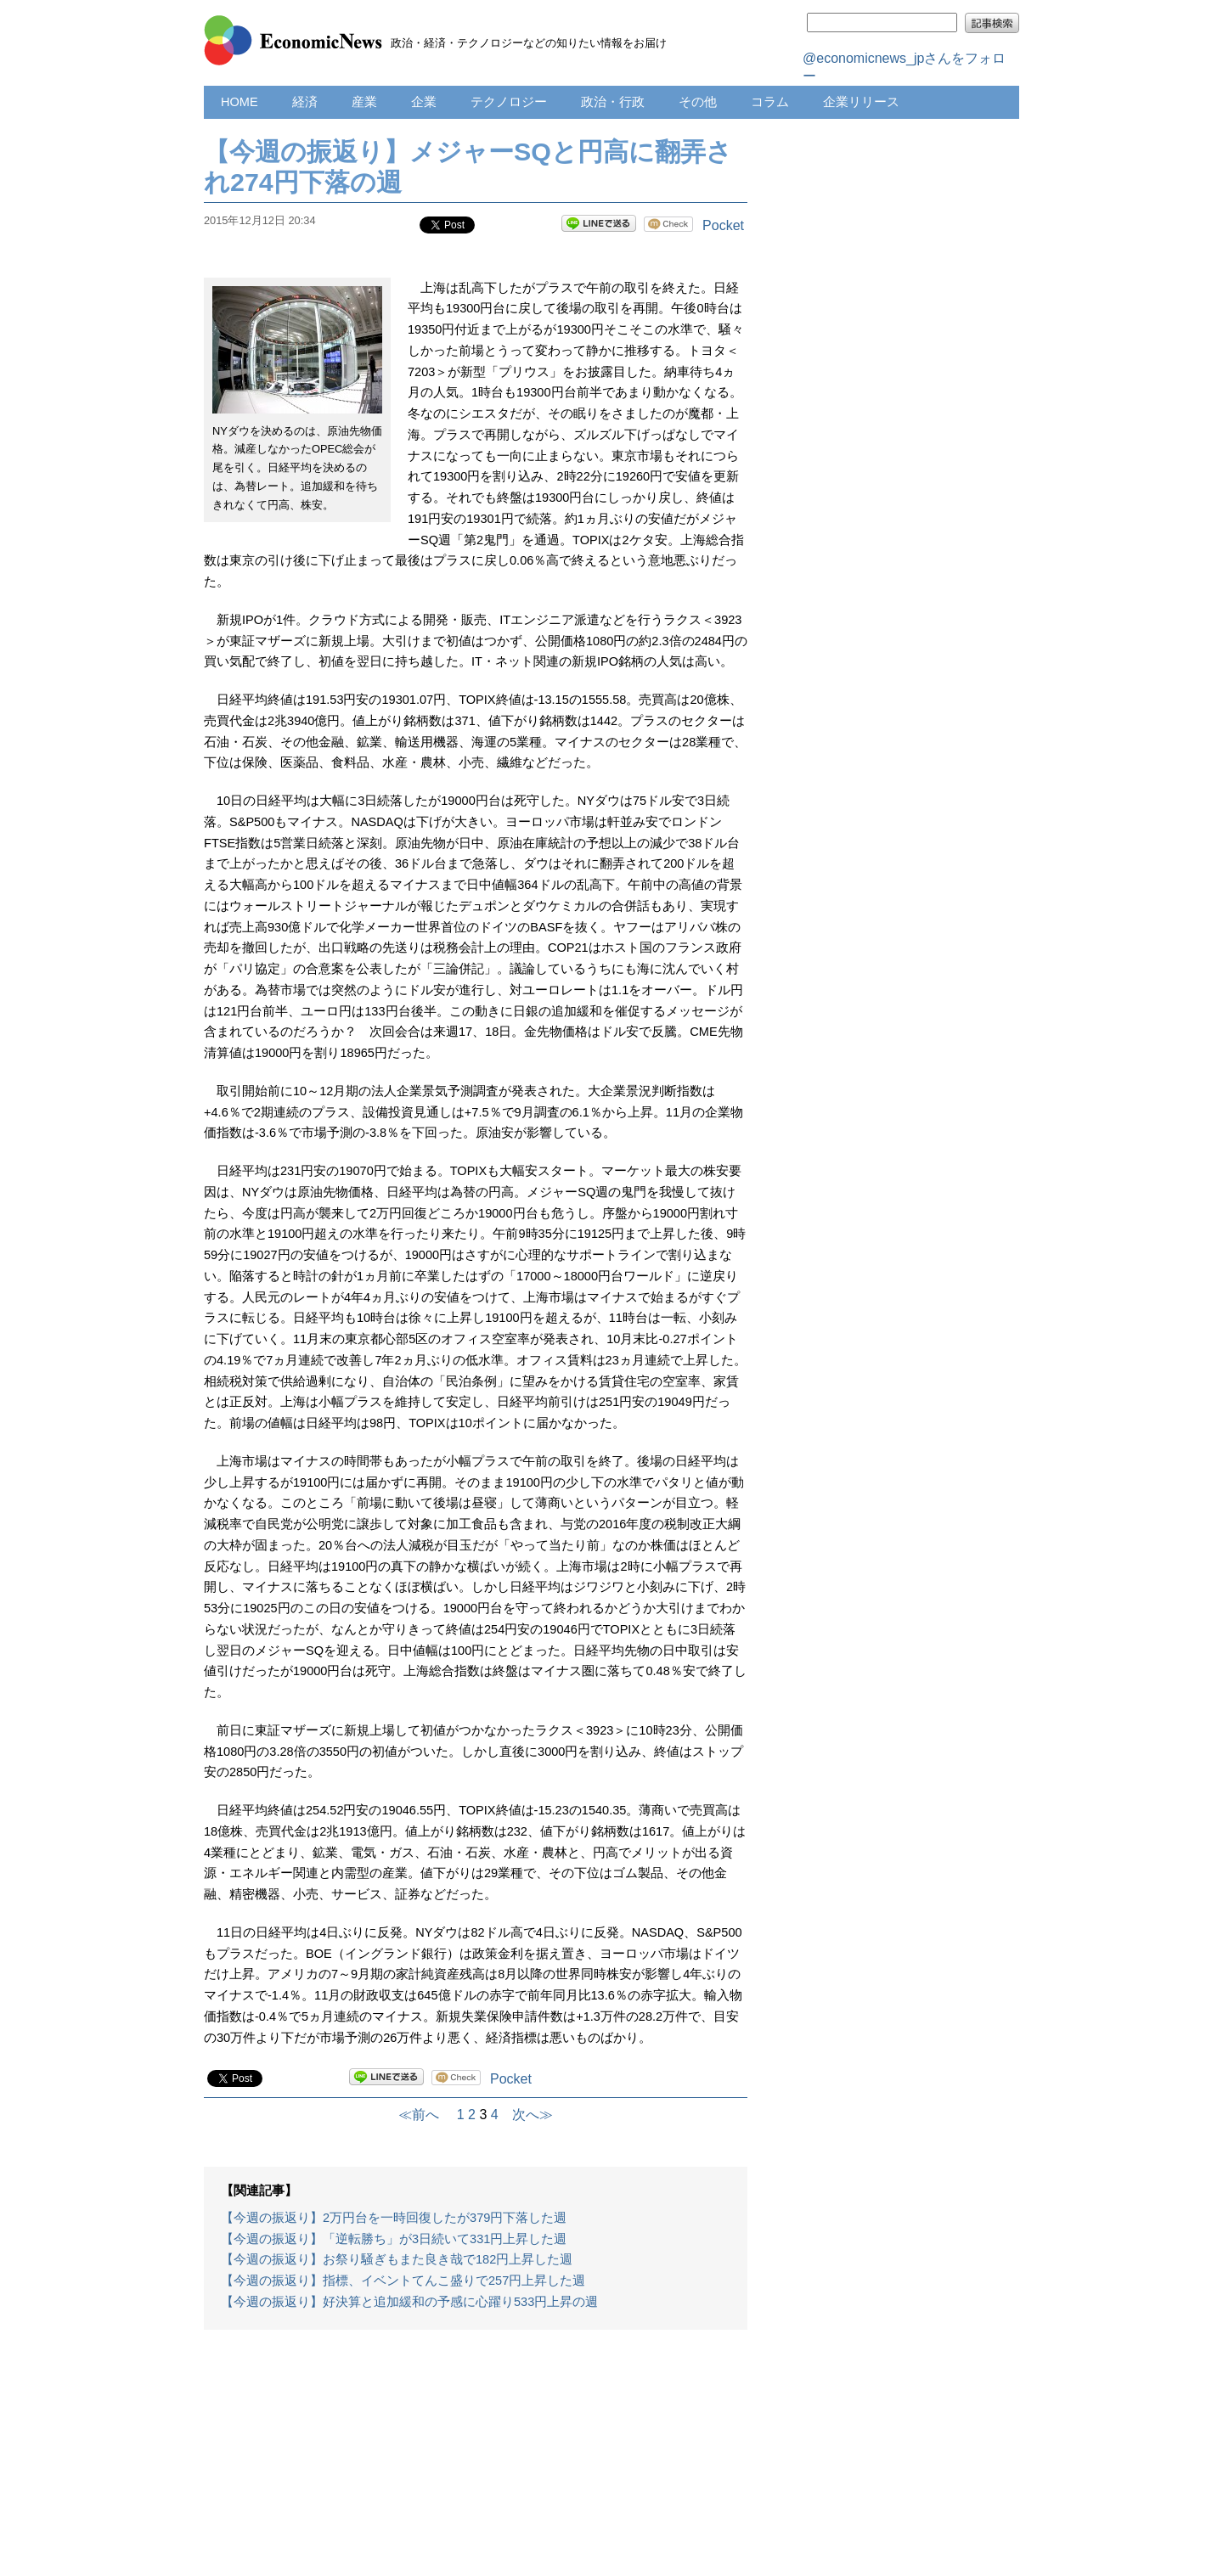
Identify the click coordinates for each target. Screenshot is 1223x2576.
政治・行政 (613, 102)
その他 (698, 102)
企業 (424, 102)
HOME (239, 102)
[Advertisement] (475, 2461)
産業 (364, 102)
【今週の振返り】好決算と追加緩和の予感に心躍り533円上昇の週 (409, 2302)
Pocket (723, 225)
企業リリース (861, 102)
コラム (770, 102)
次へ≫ (526, 2114)
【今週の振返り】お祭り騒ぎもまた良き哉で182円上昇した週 (396, 2259)
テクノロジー (509, 102)
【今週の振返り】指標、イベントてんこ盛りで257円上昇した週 (403, 2280)
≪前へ (425, 2114)
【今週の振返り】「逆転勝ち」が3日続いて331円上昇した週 (393, 2239)
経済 (305, 102)
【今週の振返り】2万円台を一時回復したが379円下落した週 (393, 2217)
